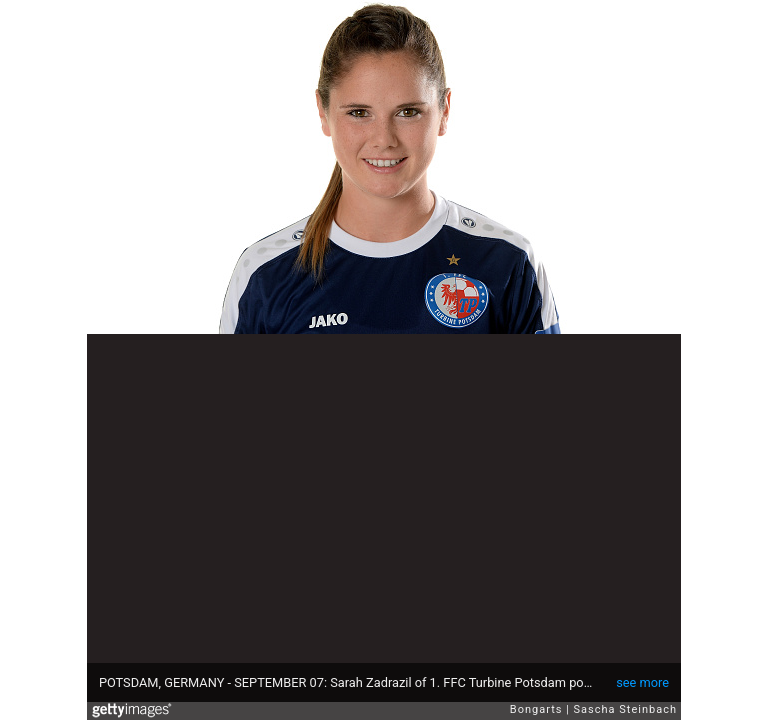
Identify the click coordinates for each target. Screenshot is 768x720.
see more (642, 682)
